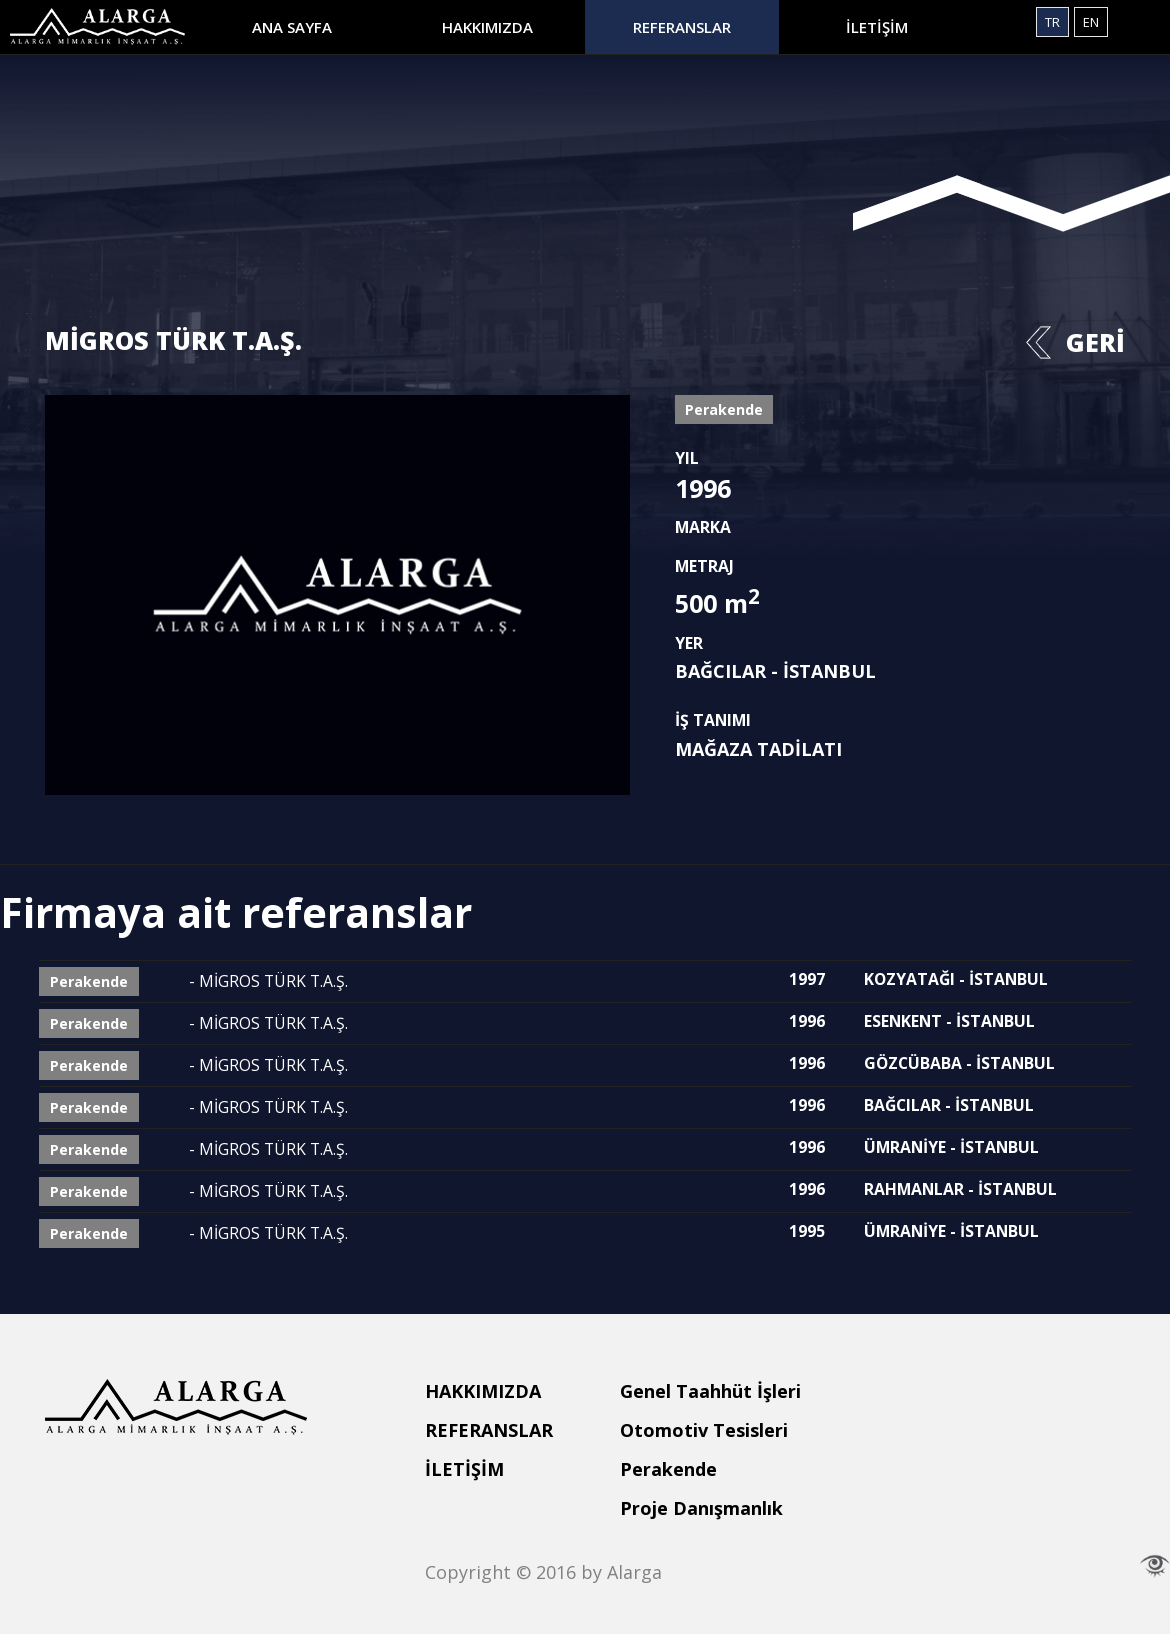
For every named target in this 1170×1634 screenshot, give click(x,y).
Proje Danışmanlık (701, 1508)
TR (1052, 22)
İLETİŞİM (877, 27)
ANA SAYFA (292, 27)
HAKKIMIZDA (487, 27)
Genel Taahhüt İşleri (710, 1391)
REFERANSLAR (682, 27)
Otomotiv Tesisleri (704, 1430)
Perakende (668, 1469)
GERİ (1095, 342)
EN (1091, 22)
